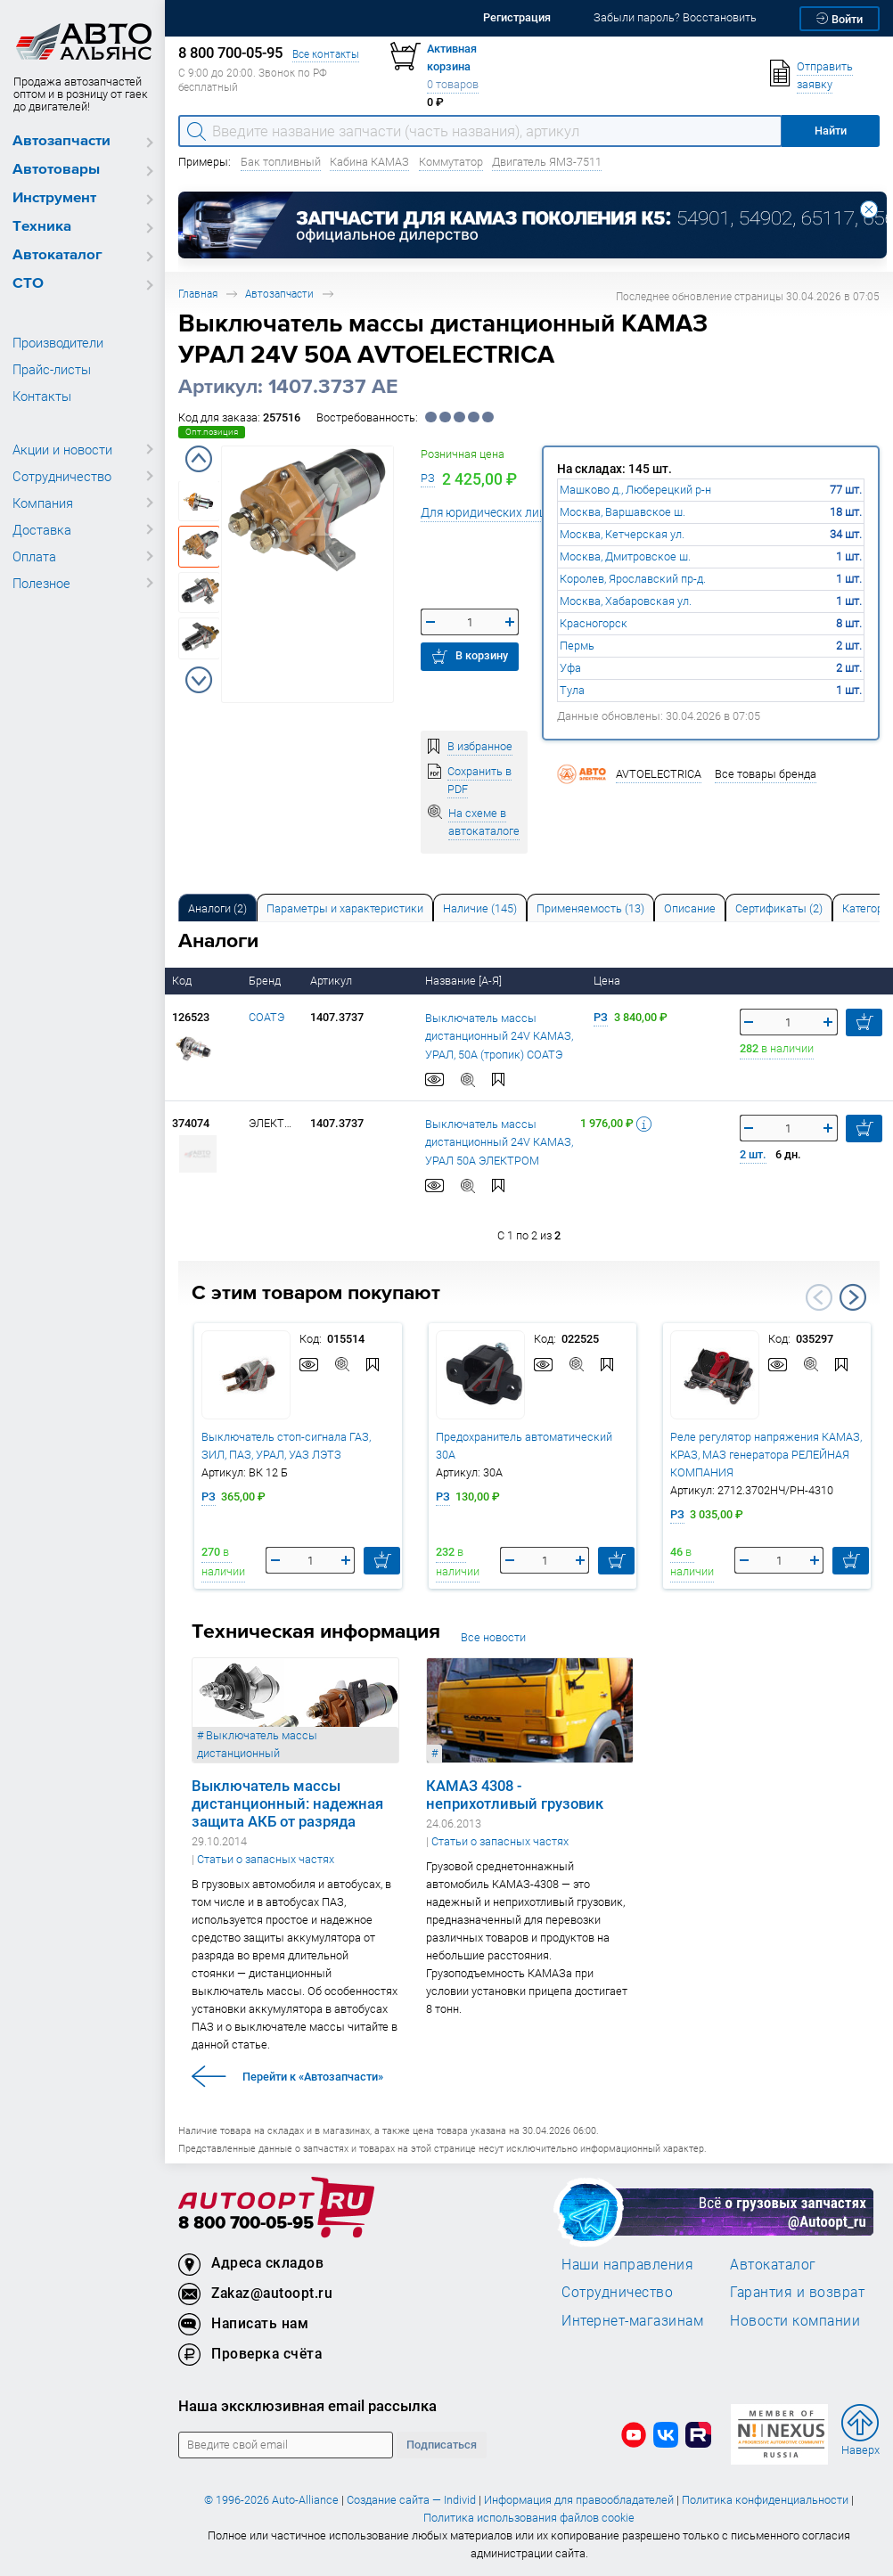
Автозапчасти (61, 141)
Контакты (41, 396)
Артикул (332, 980)
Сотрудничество (61, 476)
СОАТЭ (266, 1017)
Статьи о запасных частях (265, 1859)
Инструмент (54, 198)
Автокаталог (57, 255)
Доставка (41, 529)
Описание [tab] (690, 908)
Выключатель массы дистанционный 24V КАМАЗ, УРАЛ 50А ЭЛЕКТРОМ (499, 1142)
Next (199, 680)
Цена (608, 980)
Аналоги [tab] (217, 908)
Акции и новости (62, 449)
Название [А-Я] (464, 980)
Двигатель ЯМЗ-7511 (547, 161)
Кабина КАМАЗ (369, 161)
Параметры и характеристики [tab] (344, 908)
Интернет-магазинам (632, 2320)
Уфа (570, 667)
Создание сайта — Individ (411, 2499)
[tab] (217, 907)
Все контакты (325, 54)
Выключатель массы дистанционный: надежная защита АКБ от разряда (287, 1802)
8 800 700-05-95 (246, 2223)
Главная (197, 293)
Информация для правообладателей (579, 2499)
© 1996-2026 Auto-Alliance (271, 2499)
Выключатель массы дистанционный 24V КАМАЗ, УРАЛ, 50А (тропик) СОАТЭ (499, 1036)
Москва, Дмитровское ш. (625, 556)
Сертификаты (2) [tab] (779, 908)
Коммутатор (451, 161)
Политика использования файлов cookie (529, 2517)
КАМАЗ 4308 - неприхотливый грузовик (514, 1793)
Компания (42, 502)
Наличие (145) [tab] (480, 908)
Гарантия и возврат (797, 2292)
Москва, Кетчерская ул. (622, 534)
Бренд (266, 980)
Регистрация (517, 17)
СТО (28, 283)
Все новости (493, 1637)
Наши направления (627, 2264)
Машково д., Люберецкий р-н (635, 489)
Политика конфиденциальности (765, 2499)
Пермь (577, 645)
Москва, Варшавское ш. (622, 511)
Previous (199, 459)
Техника (41, 226)
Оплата (34, 556)
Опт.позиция (211, 432)
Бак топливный (281, 161)
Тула (572, 690)
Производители (57, 342)
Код (183, 980)
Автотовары (56, 169)
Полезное (41, 583)
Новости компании (795, 2320)
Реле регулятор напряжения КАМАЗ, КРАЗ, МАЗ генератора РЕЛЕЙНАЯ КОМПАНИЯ (766, 1453)
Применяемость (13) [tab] (590, 908)
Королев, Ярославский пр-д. (633, 578)
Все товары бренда (765, 773)
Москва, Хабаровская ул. (626, 601)
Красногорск (593, 623)
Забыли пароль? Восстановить (675, 17)
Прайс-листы (51, 369)
